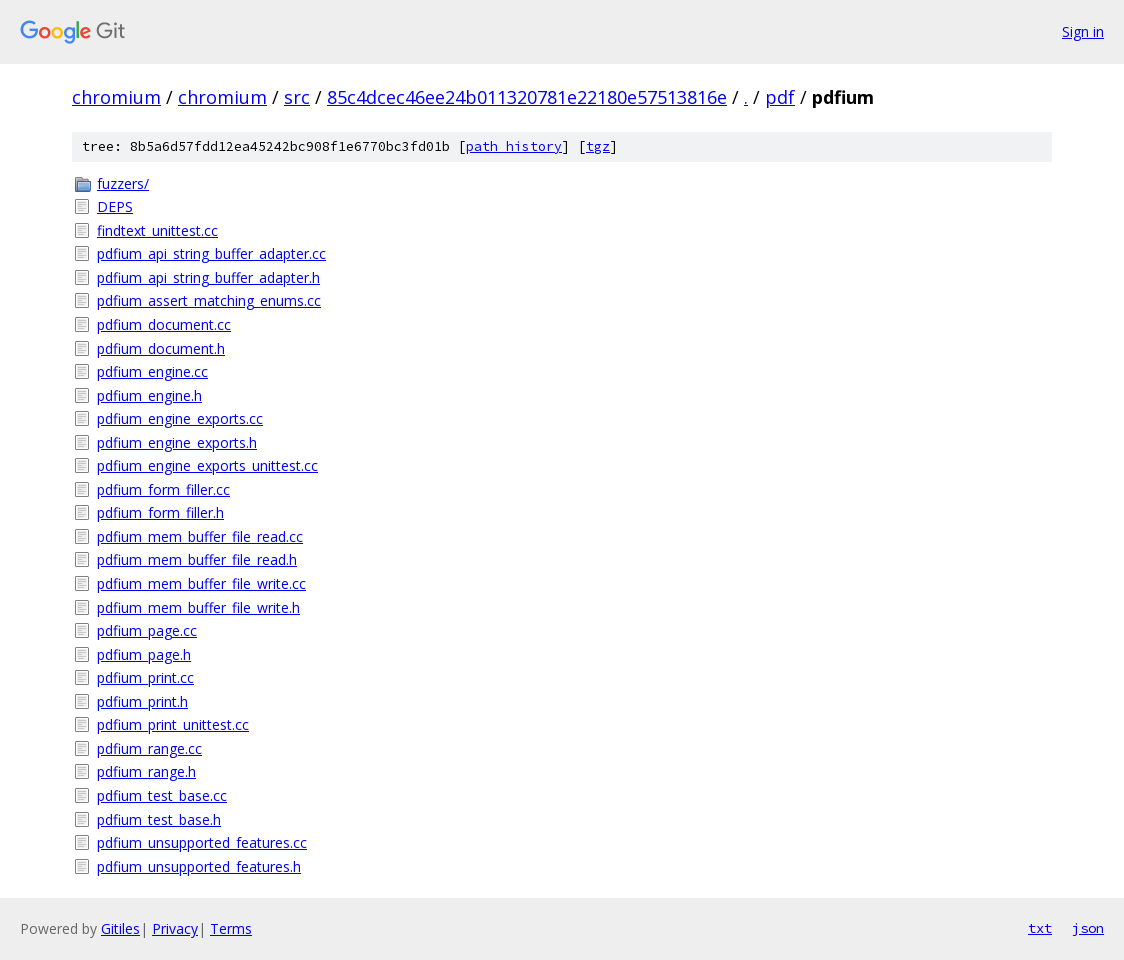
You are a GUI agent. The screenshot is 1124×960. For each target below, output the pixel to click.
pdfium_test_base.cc (162, 795)
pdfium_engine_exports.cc (180, 418)
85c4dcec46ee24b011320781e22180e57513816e (527, 97)
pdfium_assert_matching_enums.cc (209, 300)
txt (1040, 928)
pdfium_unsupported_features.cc (202, 842)
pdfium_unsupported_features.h (199, 866)
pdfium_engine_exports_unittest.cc (207, 465)
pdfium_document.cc (164, 324)
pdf (780, 97)
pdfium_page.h (144, 654)
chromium (116, 97)
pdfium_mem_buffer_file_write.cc (201, 583)
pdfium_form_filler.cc (163, 489)
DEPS (115, 206)
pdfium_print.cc (145, 677)
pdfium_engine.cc (152, 371)
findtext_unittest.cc (157, 230)
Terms (231, 928)
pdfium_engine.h (149, 395)
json (1088, 928)
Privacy (175, 928)
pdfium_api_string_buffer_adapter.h (208, 277)
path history (514, 146)
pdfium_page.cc (147, 630)
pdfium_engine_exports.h (177, 442)
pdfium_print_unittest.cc (173, 724)
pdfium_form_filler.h (160, 512)
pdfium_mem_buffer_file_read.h (197, 559)
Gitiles (120, 928)
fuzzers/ (123, 183)
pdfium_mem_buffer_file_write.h (198, 607)
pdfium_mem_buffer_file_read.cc (200, 536)
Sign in (1083, 31)
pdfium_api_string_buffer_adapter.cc (211, 253)
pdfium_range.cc (149, 748)
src (297, 97)
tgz (598, 146)
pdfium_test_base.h (159, 819)
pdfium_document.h (161, 348)
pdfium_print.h (142, 701)
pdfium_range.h (146, 771)
